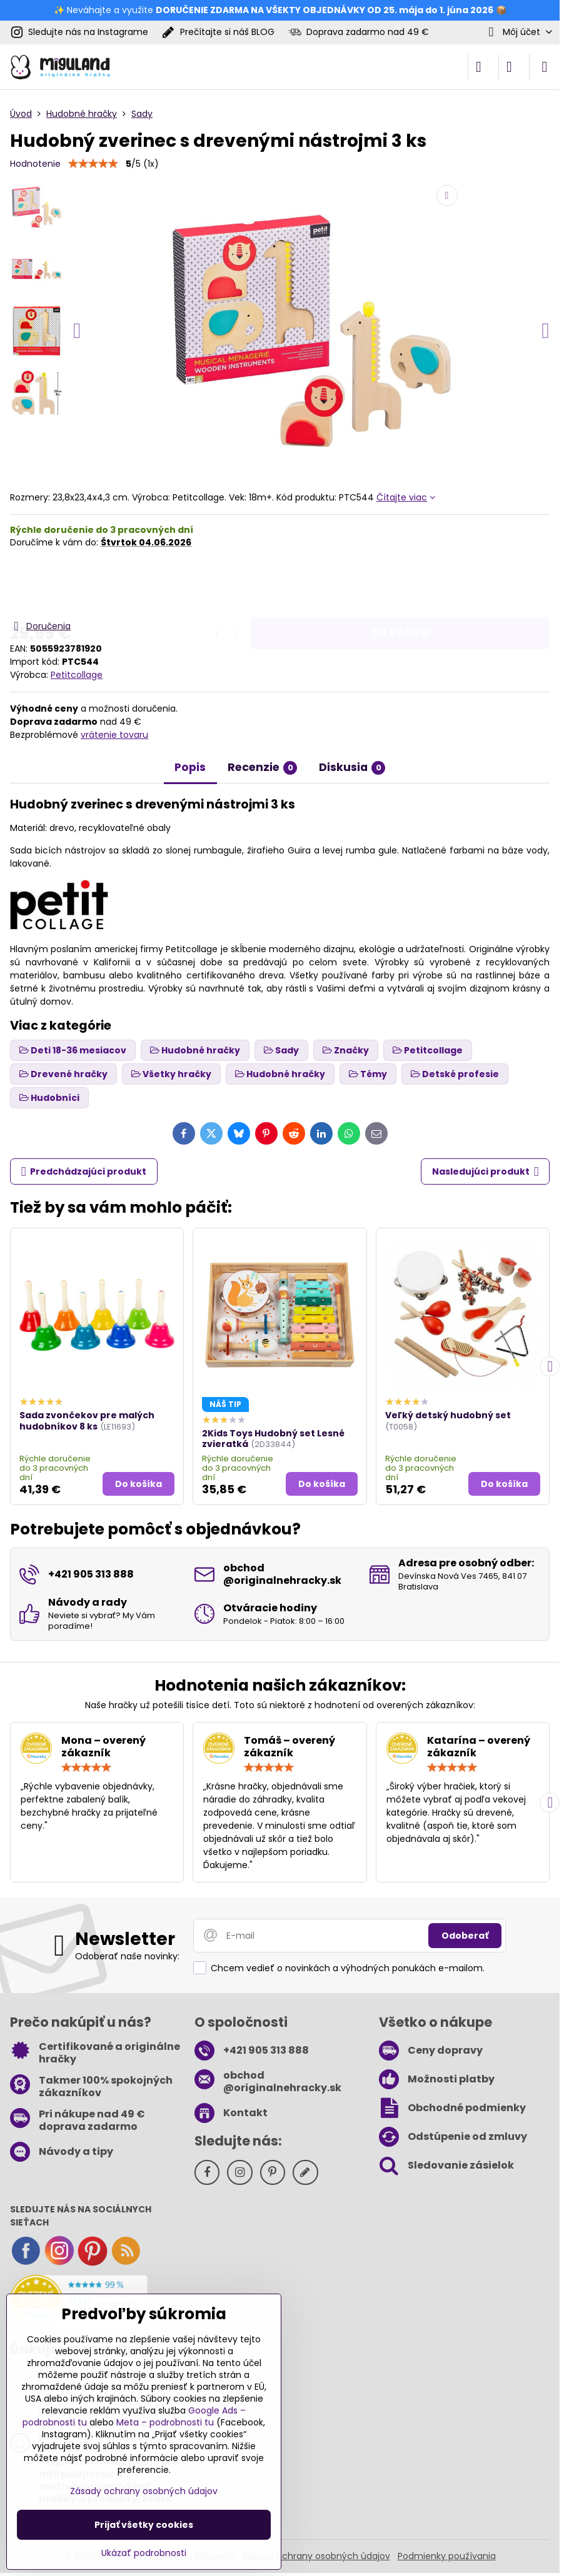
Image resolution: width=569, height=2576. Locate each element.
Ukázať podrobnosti (143, 2553)
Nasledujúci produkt (485, 1171)
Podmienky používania (447, 2556)
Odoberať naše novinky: (127, 1956)
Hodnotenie (35, 163)
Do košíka (399, 583)
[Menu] (545, 66)
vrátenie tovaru (114, 735)
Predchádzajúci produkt (84, 1171)
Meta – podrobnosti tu (165, 2422)
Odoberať (464, 1935)
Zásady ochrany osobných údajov (316, 2556)
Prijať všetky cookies (143, 2525)
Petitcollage (77, 675)
